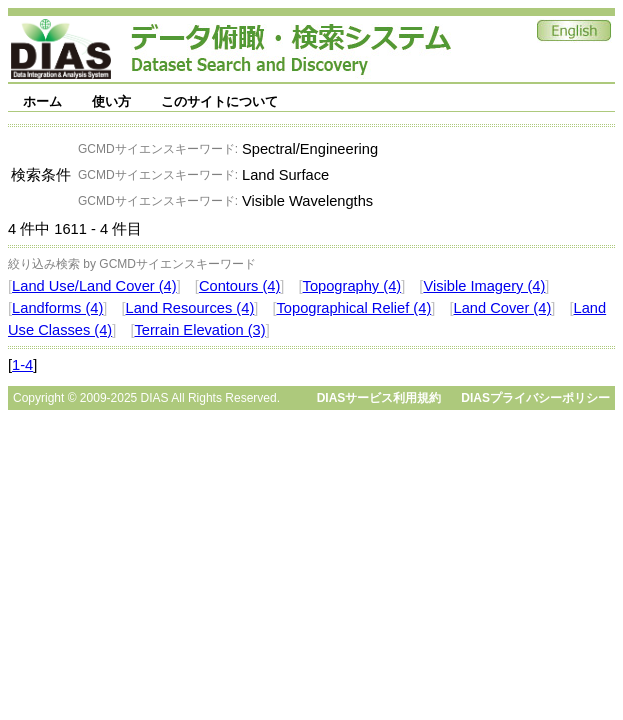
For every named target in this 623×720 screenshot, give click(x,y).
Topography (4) (352, 286)
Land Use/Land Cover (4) (94, 286)
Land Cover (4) (503, 308)
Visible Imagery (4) (484, 286)
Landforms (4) (57, 308)
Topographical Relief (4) (354, 308)
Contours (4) (239, 286)
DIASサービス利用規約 (379, 398)
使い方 (111, 101)
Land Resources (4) (190, 308)
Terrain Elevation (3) (199, 330)
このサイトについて (219, 101)
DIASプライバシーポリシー (535, 398)
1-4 (22, 365)
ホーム (42, 101)
